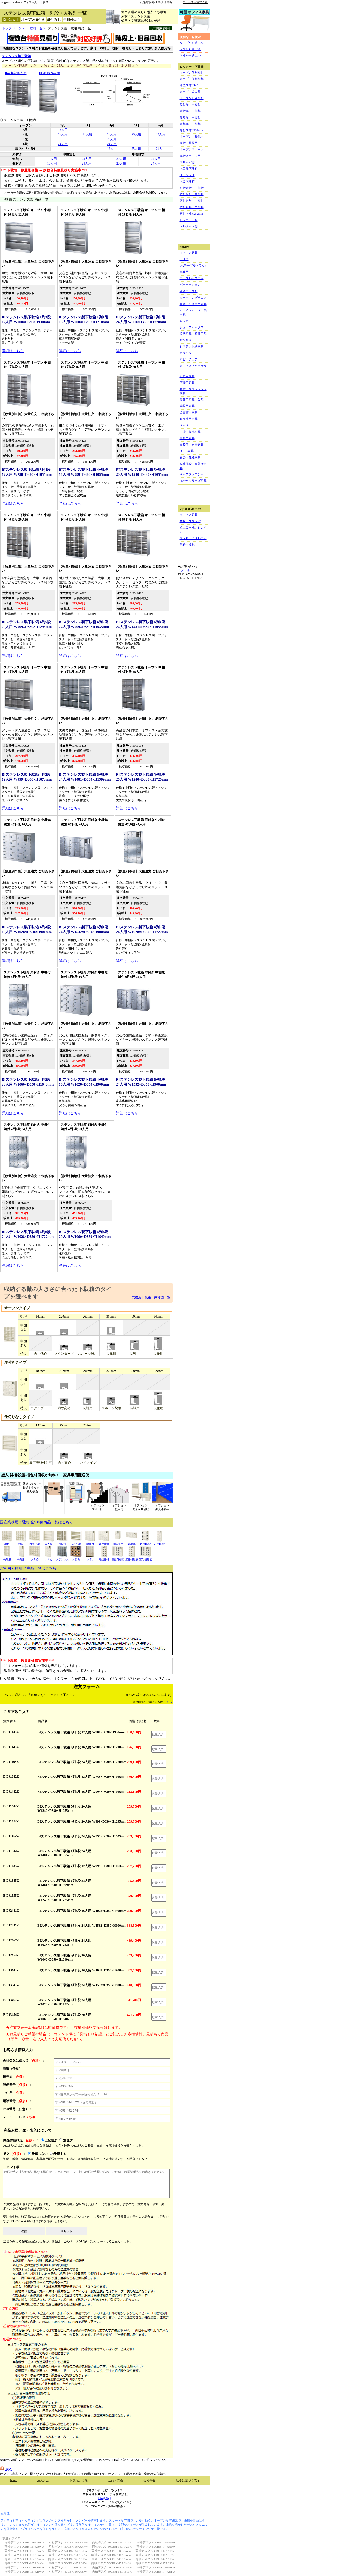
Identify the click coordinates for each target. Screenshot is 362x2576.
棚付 (7, 1542)
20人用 (136, 134)
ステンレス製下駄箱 (16, 56)
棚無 (21, 1542)
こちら (168, 1702)
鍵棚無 (131, 1542)
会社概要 (149, 2480)
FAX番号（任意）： (17, 2109)
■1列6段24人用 (49, 73)
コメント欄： (86, 2181)
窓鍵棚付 (104, 1558)
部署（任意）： (14, 2068)
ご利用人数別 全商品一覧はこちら (28, 1568)
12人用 (63, 130)
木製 (90, 1558)
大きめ (34, 1558)
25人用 (136, 148)
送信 (24, 2231)
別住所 (66, 2140)
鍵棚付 (90, 1542)
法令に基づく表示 (188, 2480)
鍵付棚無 (104, 1542)
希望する (58, 2154)
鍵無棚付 (118, 1542)
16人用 (63, 134)
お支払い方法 (79, 2480)
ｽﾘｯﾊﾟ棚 (76, 1542)
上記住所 (49, 2140)
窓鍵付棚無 (118, 1558)
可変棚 (62, 1542)
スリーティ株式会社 (195, 2)
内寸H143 (34, 1542)
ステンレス (62, 1558)
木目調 (76, 1558)
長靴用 (7, 1558)
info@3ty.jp (105, 2498)
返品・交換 (115, 2480)
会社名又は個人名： (24, 2060)
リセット (66, 2231)
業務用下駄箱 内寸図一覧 (151, 1297)
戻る (6, 2469)
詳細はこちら (13, 351)
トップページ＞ (13, 28)
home (13, 2480)
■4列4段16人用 (15, 73)
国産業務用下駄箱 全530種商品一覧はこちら (36, 1522)
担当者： (16, 2077)
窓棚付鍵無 (131, 1558)
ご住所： (16, 2093)
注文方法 (43, 2480)
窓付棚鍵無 (145, 1558)
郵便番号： (17, 2085)
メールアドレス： (22, 2117)
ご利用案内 (160, 28)
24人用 (161, 134)
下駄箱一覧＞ (36, 28)
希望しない (38, 2154)
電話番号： (17, 2101)
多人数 (48, 1542)
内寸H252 (145, 1542)
